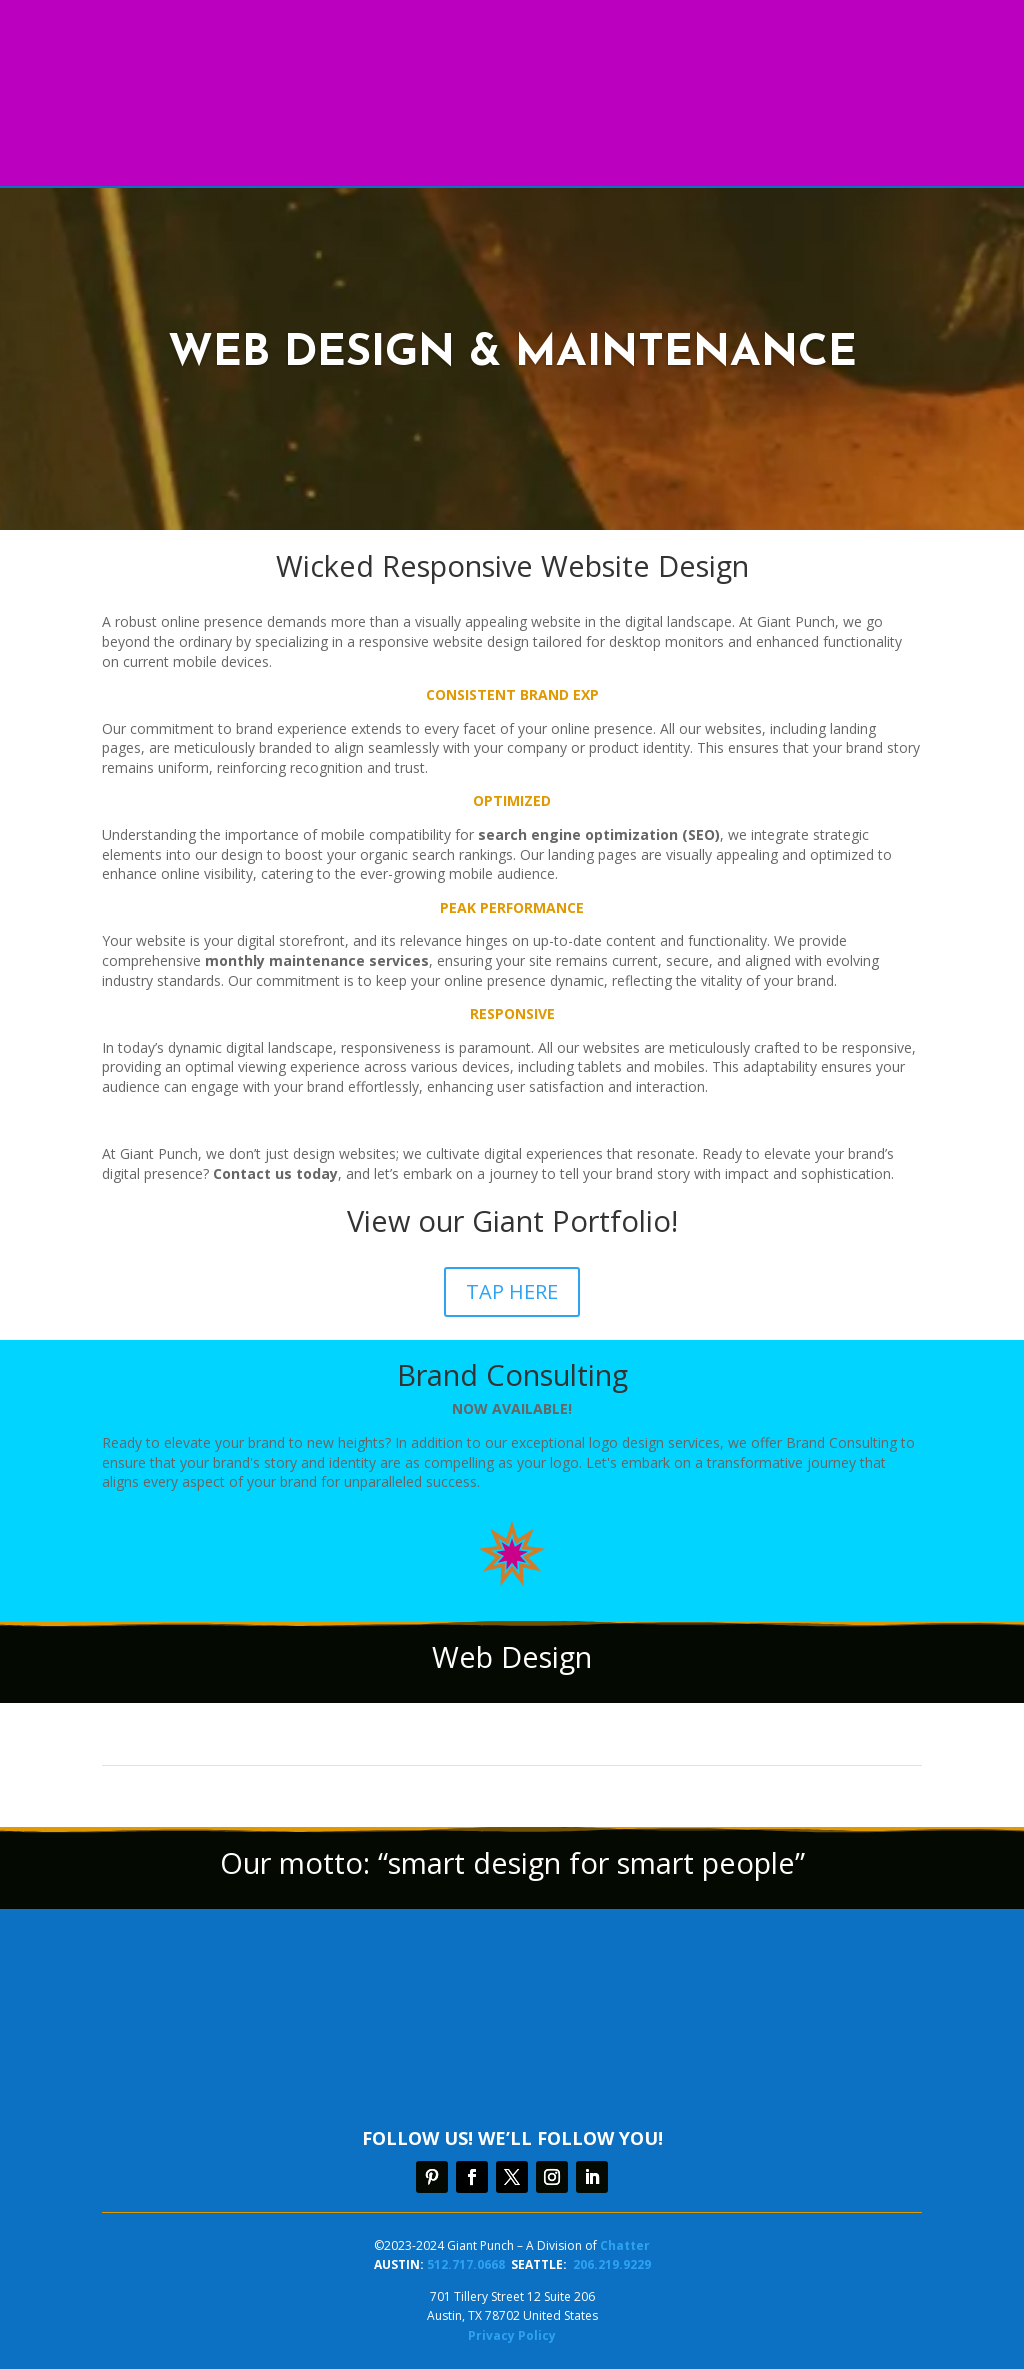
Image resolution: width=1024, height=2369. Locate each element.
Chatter (625, 2245)
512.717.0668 (466, 2264)
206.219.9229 (612, 2264)
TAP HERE (512, 1291)
